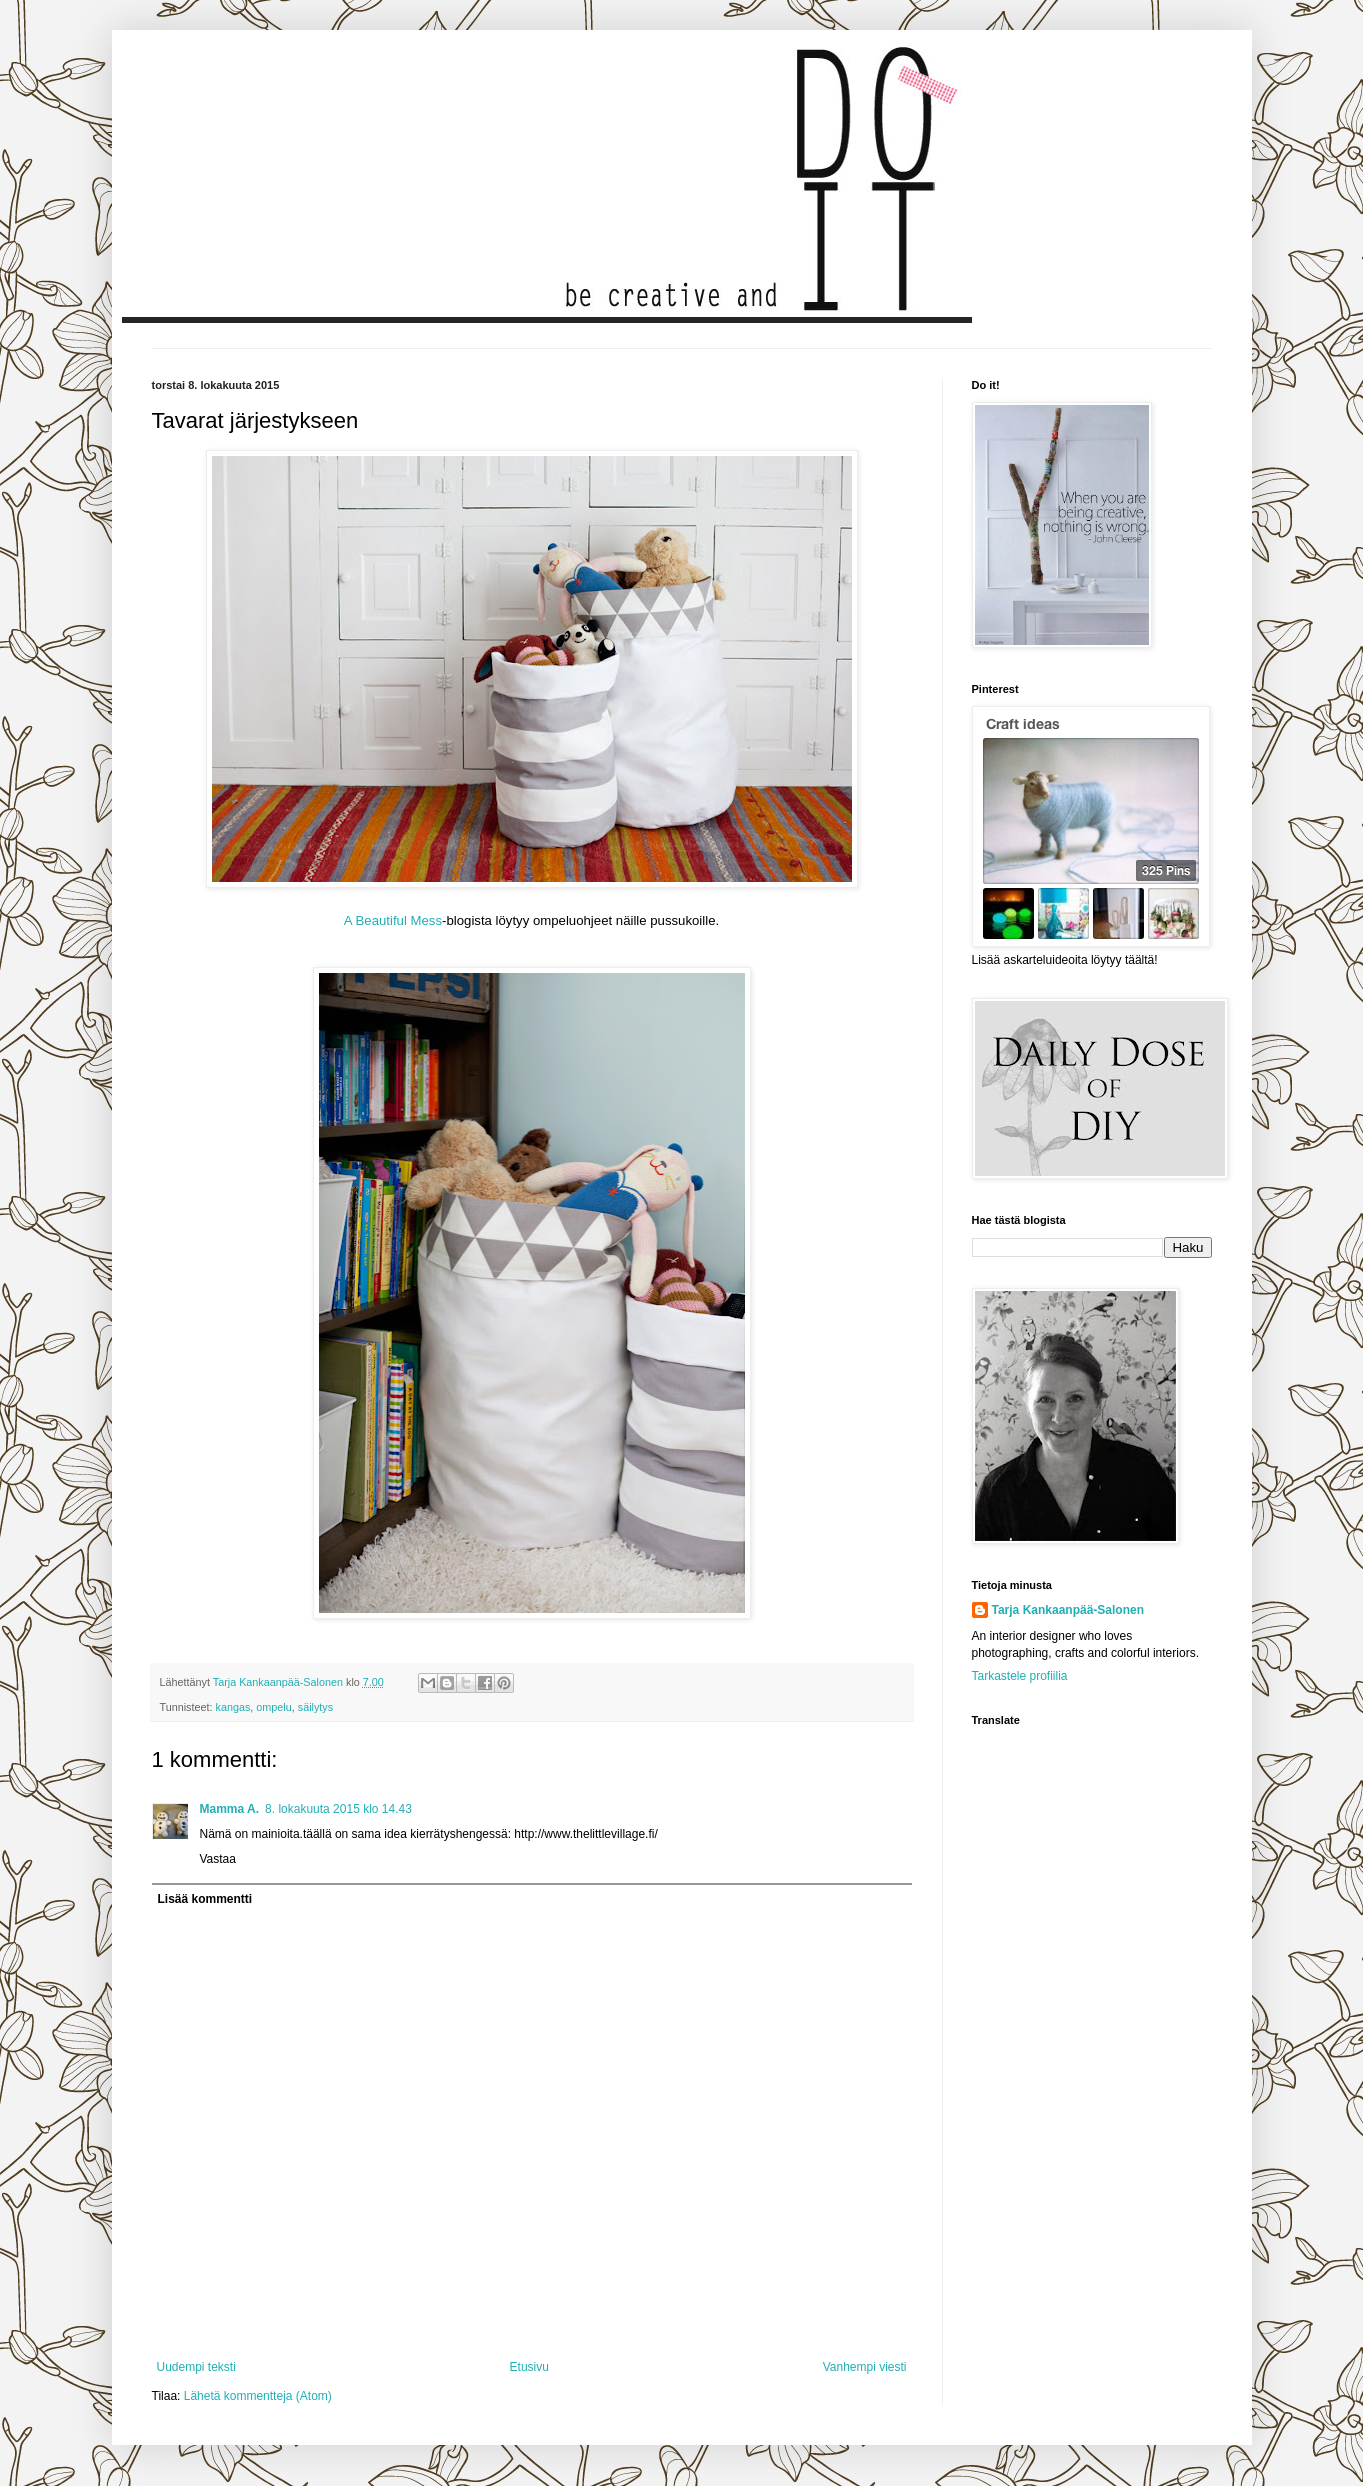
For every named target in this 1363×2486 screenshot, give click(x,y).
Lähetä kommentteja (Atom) (258, 2396)
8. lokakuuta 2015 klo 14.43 (338, 1809)
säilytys (315, 1707)
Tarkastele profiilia (1020, 1676)
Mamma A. (230, 1809)
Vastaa (218, 1859)
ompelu (273, 1707)
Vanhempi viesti (865, 2367)
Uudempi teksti (196, 2367)
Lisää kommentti (205, 1899)
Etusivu (529, 2367)
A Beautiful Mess (393, 920)
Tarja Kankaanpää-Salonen (1068, 1610)
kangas (233, 1707)
